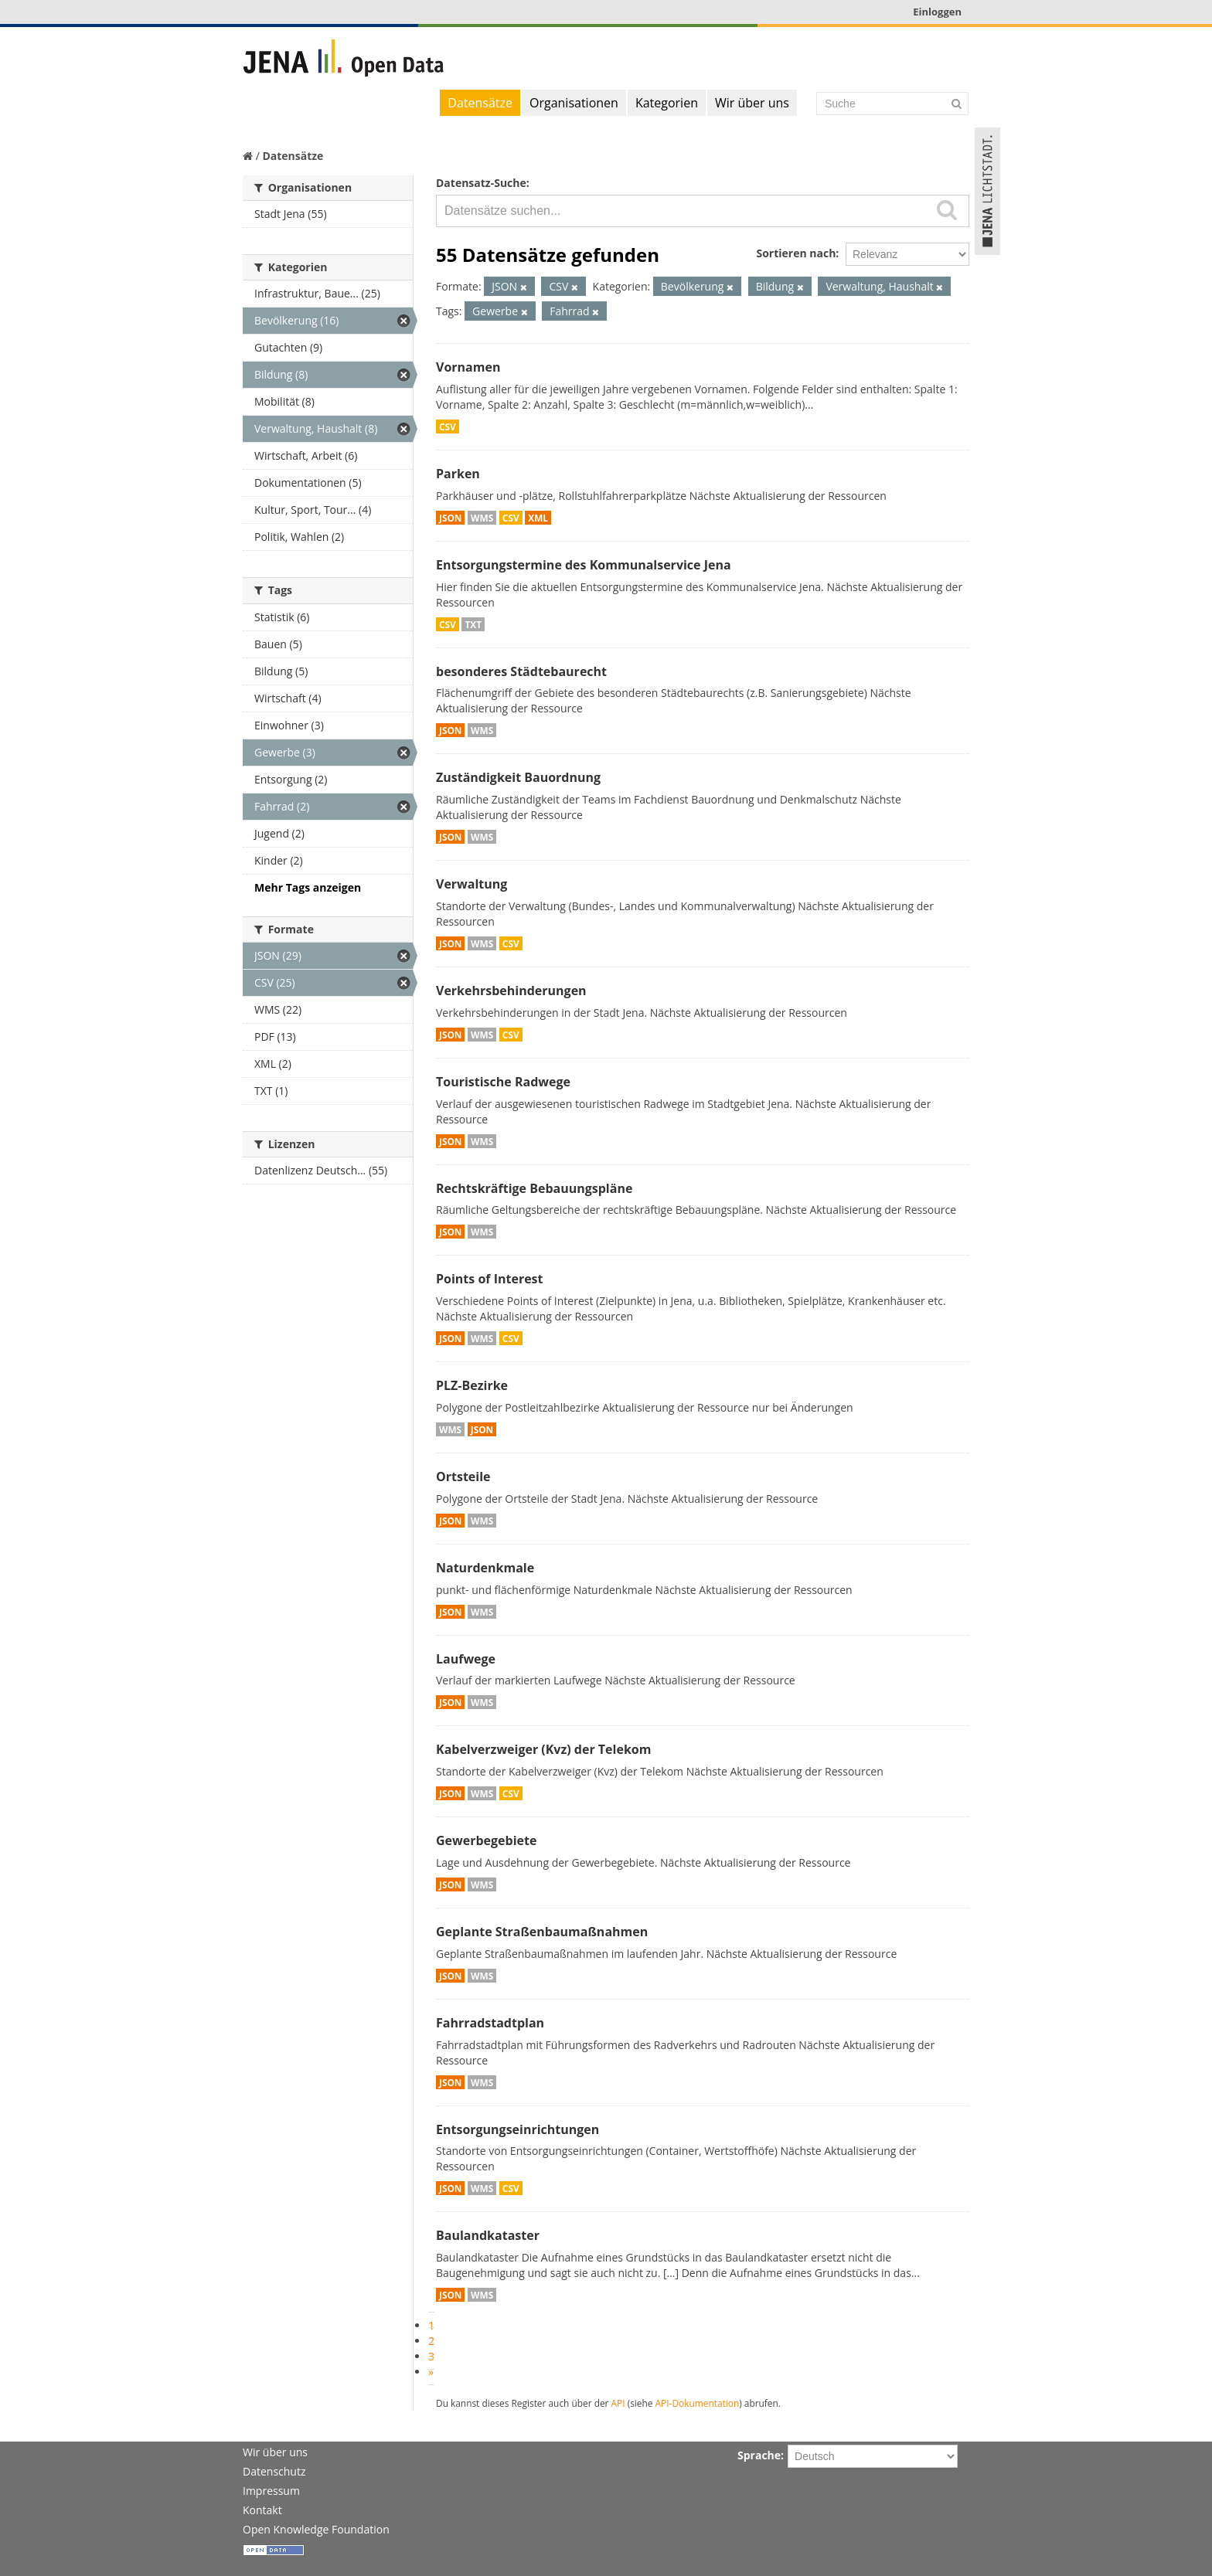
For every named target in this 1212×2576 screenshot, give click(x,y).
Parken (458, 473)
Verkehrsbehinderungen (511, 990)
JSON (450, 517)
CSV (447, 426)
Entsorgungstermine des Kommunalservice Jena (583, 564)
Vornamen (468, 367)
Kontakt (262, 2510)
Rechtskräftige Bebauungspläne (534, 1188)
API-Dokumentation (697, 2403)
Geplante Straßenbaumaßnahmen (542, 1931)
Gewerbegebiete (486, 1840)
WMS (482, 517)
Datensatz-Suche (481, 182)
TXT (473, 624)
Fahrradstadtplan (490, 2022)
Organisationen (573, 102)
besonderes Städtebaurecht (521, 671)
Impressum (271, 2490)
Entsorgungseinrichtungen (517, 2129)
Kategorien (666, 102)
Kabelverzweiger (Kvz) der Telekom (543, 1749)
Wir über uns (752, 102)
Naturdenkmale (485, 1567)
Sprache (759, 2455)
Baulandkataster (488, 2235)
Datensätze (480, 102)
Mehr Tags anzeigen (307, 887)
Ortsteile (463, 1476)
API (618, 2403)
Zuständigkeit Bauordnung (518, 777)
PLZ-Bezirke (472, 1385)
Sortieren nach (796, 253)
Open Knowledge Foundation (316, 2529)
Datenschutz (274, 2471)
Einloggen (937, 12)
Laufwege (465, 1658)
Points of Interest (489, 1278)
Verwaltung (471, 883)
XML (538, 517)
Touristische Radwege (503, 1081)
